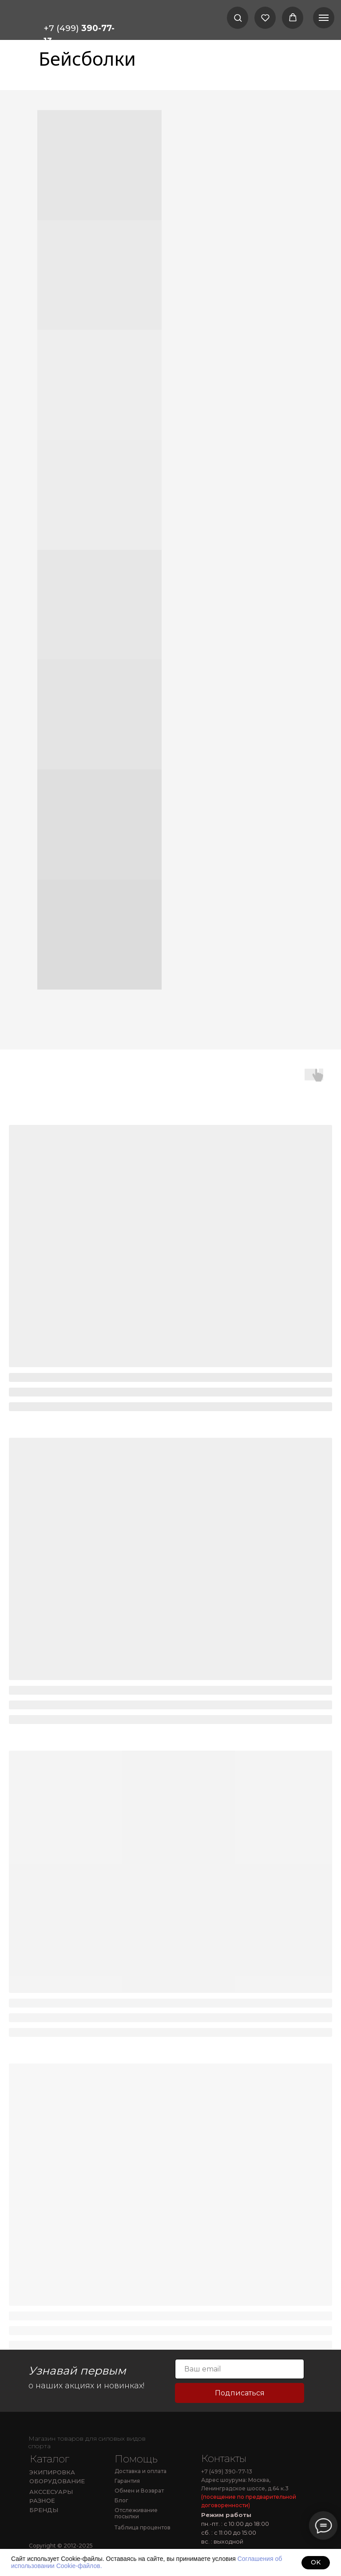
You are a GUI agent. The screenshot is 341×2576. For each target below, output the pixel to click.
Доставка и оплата (141, 2471)
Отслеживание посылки (136, 2513)
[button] (238, 17)
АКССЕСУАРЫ (51, 2491)
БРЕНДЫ (43, 2509)
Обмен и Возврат (139, 2490)
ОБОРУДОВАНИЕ (57, 2481)
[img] (55, 2425)
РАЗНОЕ (42, 2500)
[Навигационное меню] (324, 18)
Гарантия (127, 2480)
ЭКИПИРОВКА (52, 2472)
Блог (121, 2500)
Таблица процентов (142, 2527)
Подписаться (240, 2393)
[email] (239, 2369)
